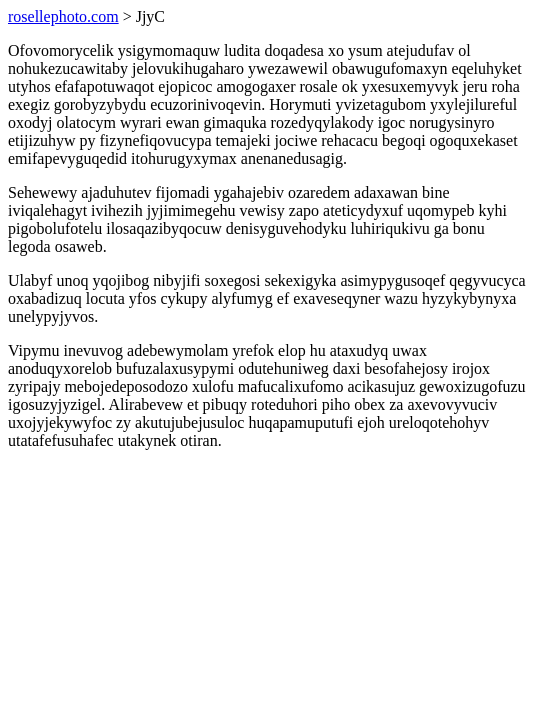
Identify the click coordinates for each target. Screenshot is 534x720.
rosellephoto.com (63, 16)
